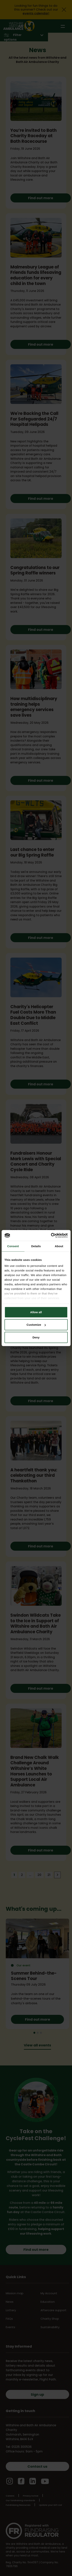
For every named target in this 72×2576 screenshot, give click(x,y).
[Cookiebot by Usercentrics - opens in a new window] (51, 1235)
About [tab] (59, 1246)
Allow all (36, 1312)
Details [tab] (36, 1246)
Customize (36, 1324)
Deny (36, 1337)
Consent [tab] (13, 1246)
